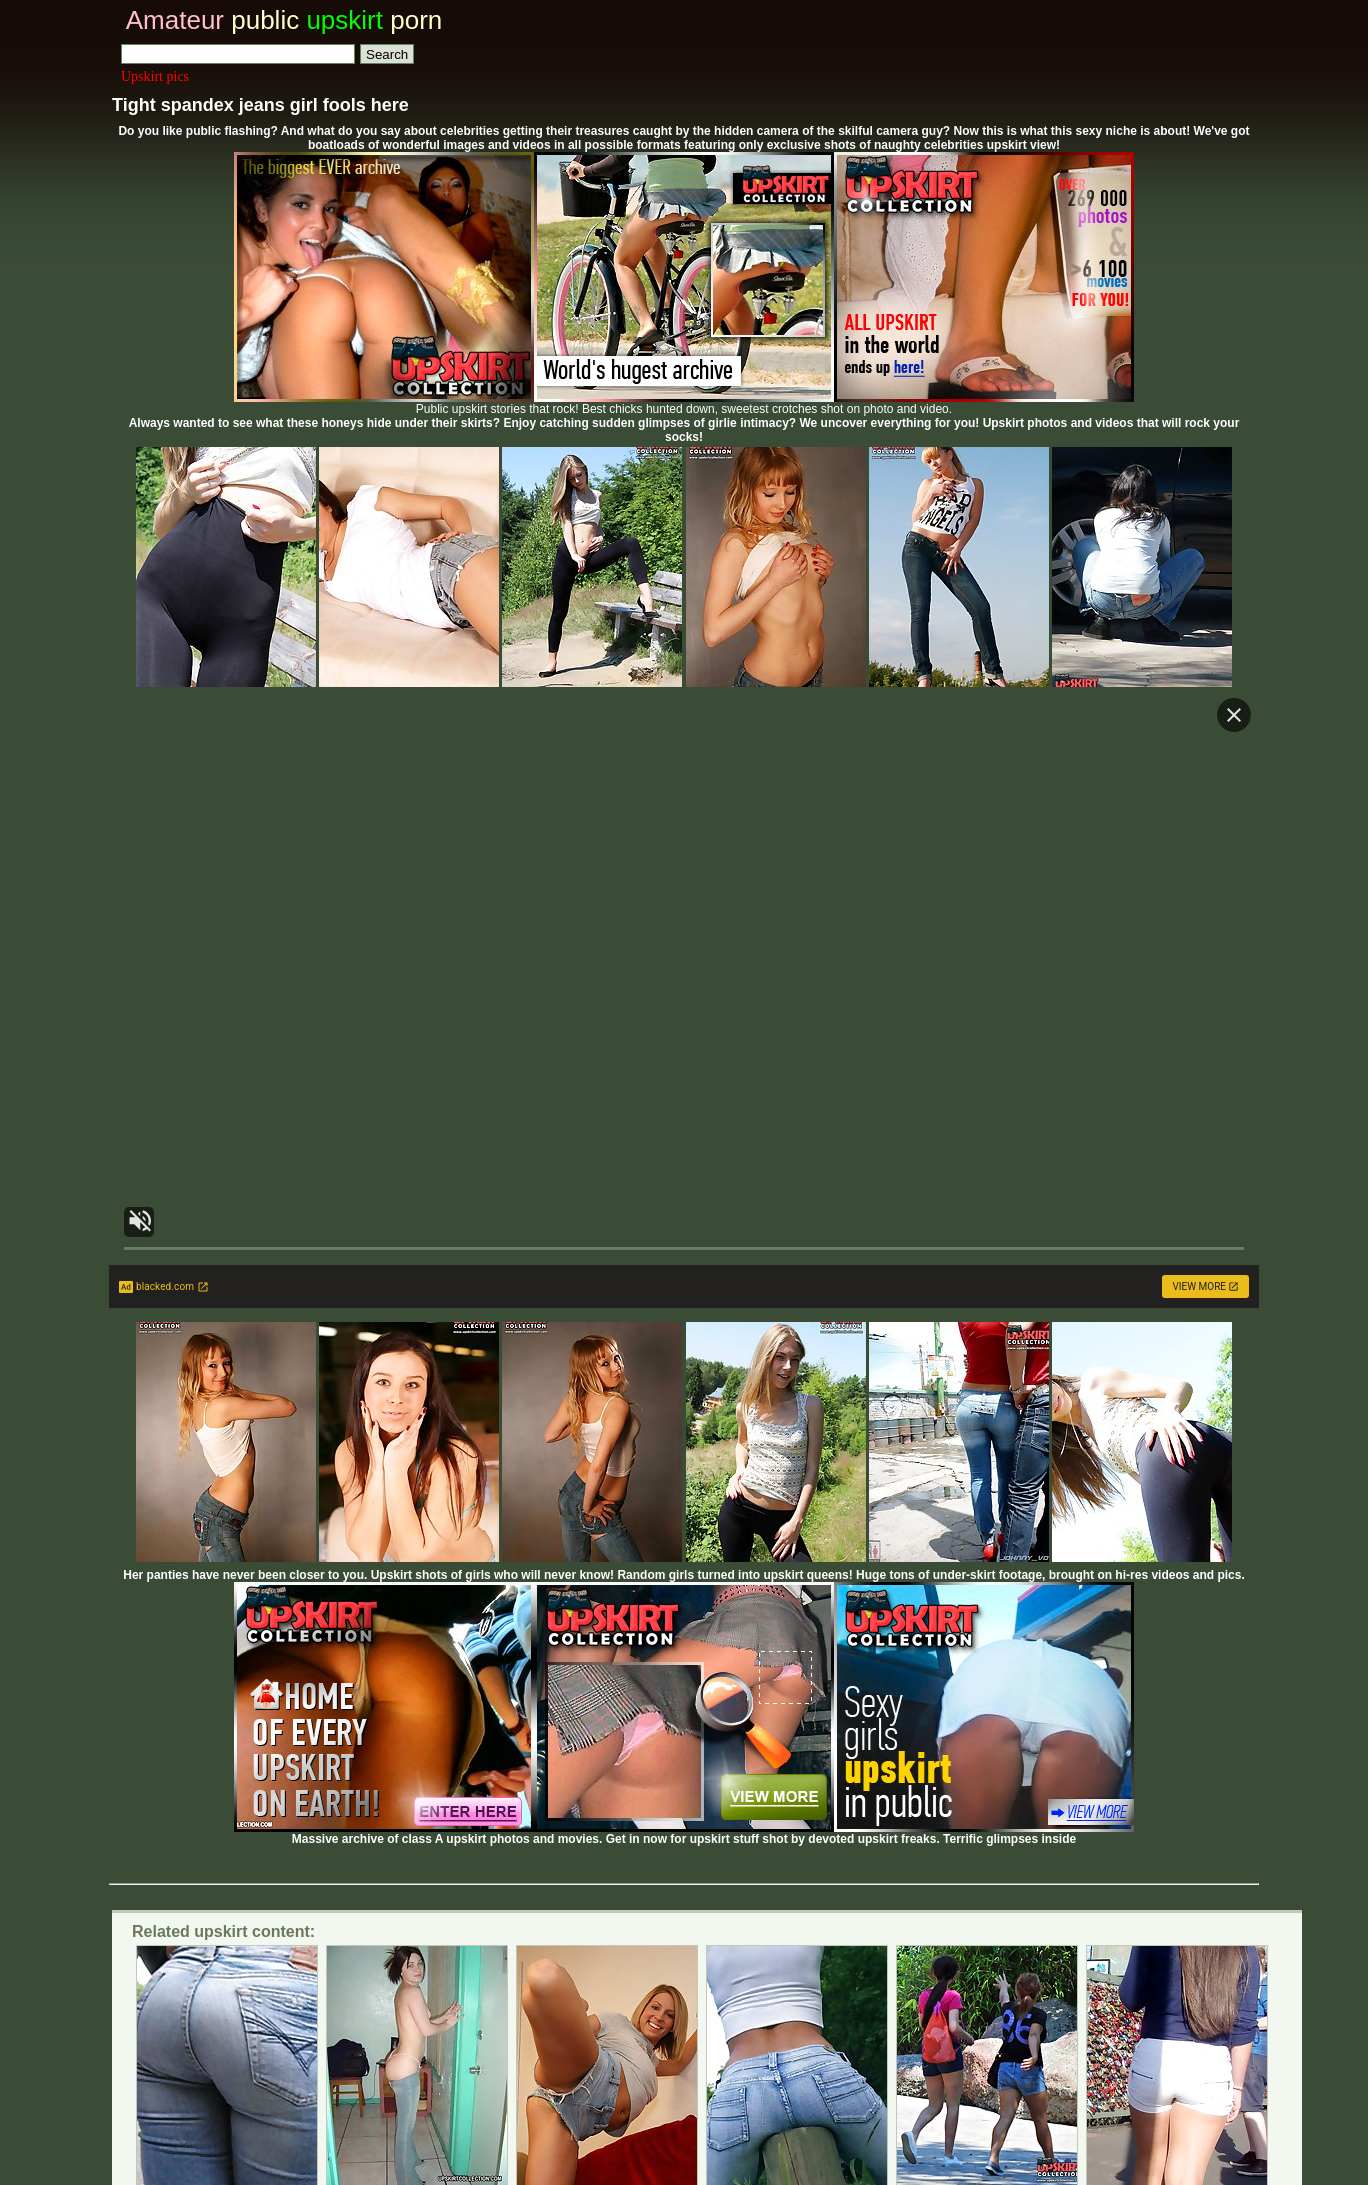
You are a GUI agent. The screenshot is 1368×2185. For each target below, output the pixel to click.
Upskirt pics (155, 76)
